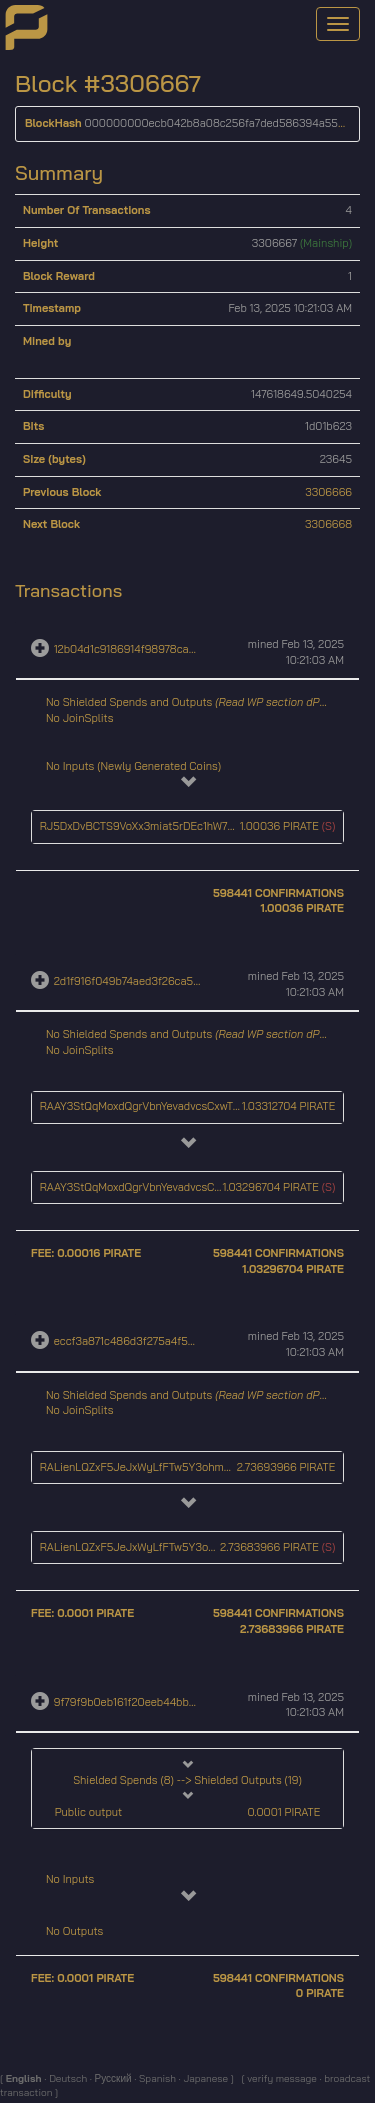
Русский (112, 2078)
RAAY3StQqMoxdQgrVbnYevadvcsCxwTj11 (142, 1106)
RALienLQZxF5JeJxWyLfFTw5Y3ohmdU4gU (149, 1467)
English (25, 2078)
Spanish (156, 2078)
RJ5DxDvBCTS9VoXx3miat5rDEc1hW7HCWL (149, 826)
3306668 (328, 524)
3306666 (328, 492)
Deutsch (66, 2078)
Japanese (205, 2078)
